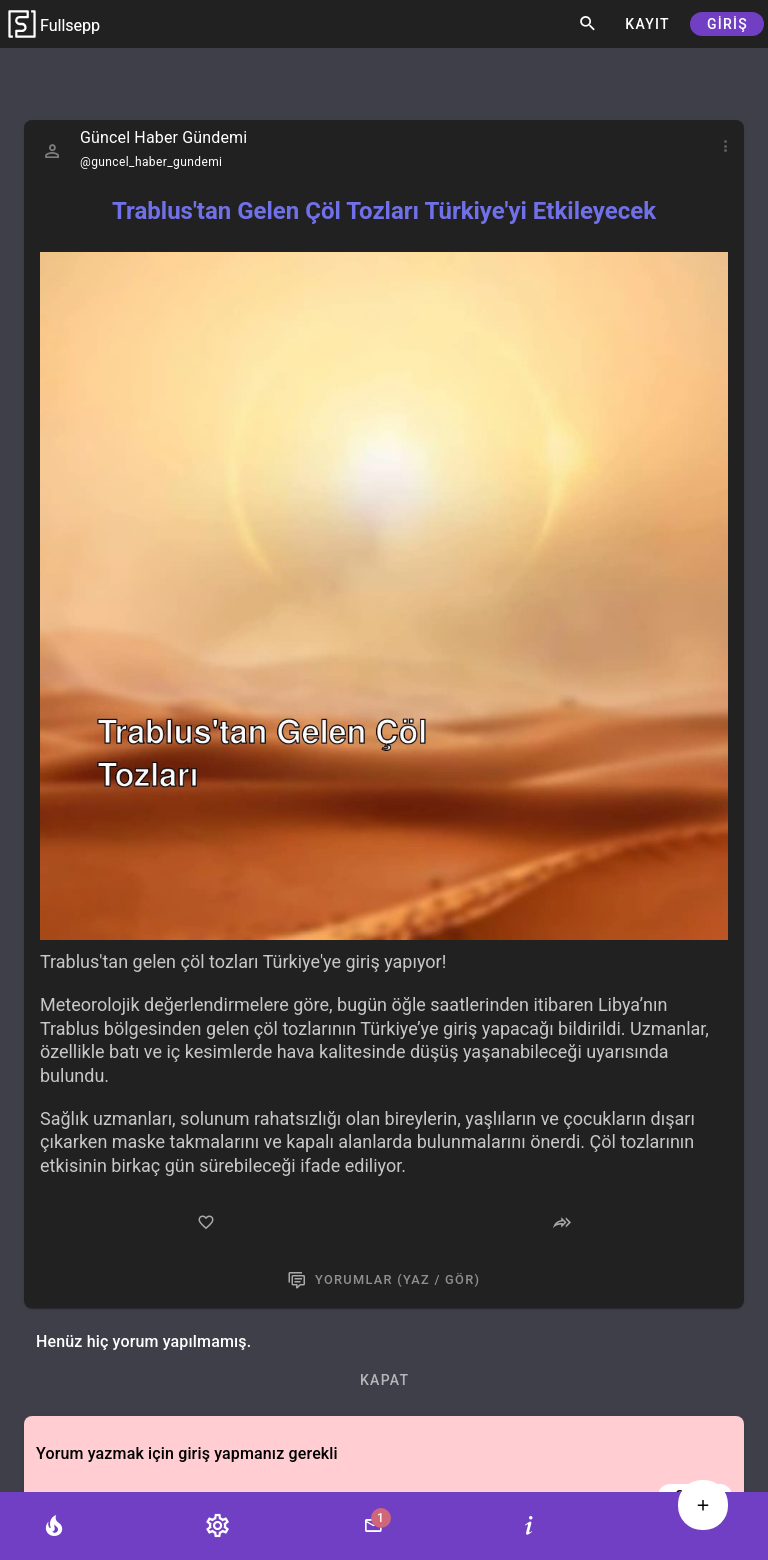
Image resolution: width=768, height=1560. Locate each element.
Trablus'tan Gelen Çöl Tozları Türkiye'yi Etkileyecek (384, 211)
